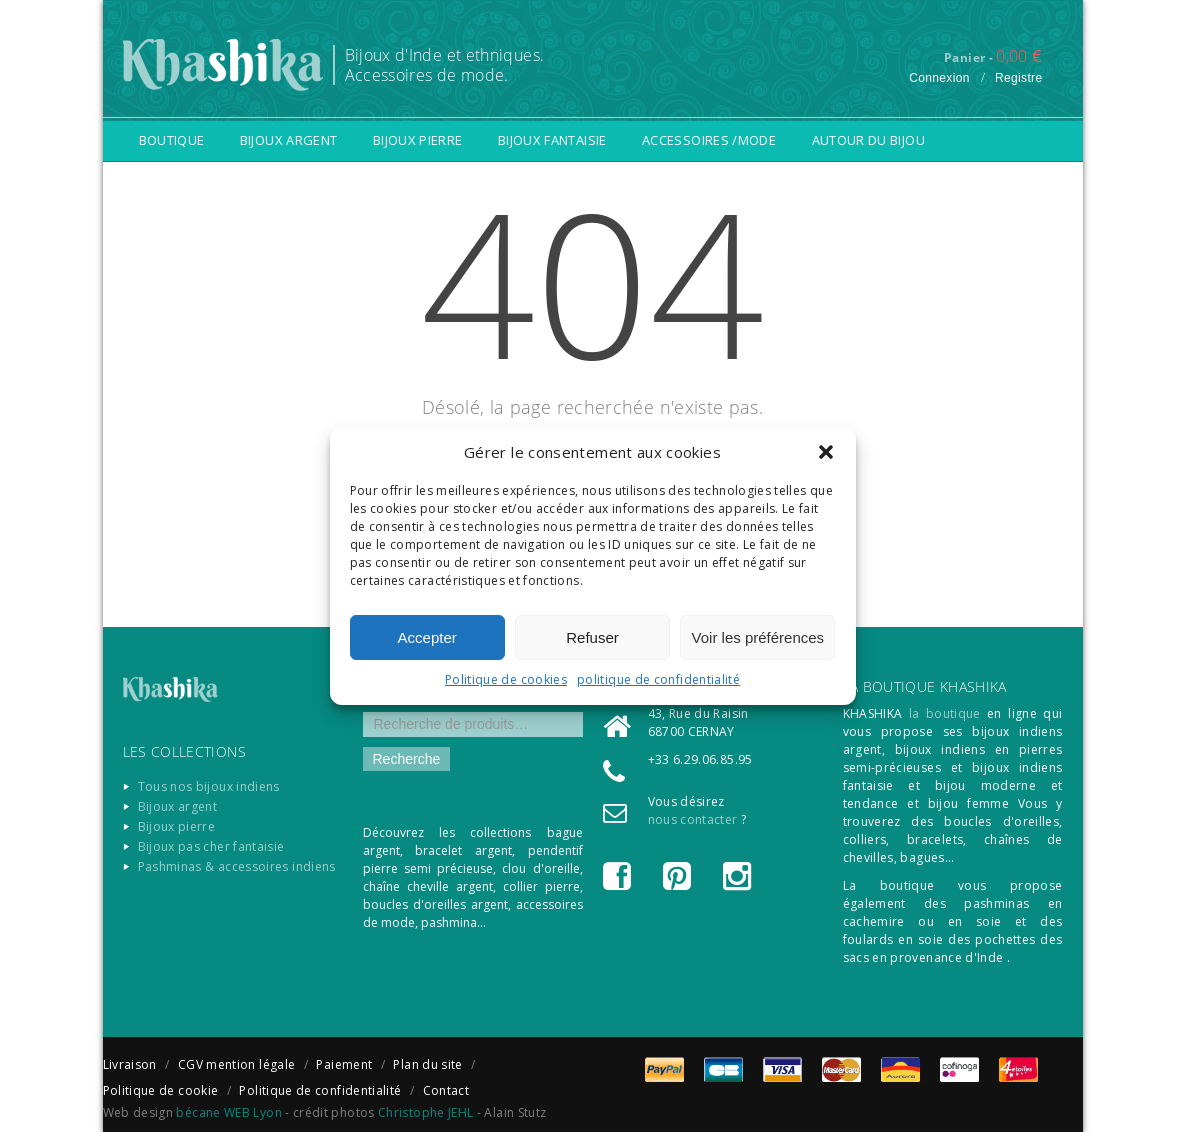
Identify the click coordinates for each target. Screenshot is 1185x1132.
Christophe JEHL (425, 1112)
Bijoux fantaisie (552, 140)
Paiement (344, 1064)
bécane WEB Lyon (228, 1112)
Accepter (427, 637)
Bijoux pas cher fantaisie (211, 846)
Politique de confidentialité (320, 1090)
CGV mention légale (236, 1064)
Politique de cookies (506, 679)
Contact (446, 1090)
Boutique (172, 140)
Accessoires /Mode (709, 140)
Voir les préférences (758, 637)
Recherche (407, 759)
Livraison (130, 1064)
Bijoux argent (289, 140)
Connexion (939, 78)
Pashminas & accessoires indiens (237, 866)
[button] (826, 452)
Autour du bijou (868, 140)
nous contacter (693, 819)
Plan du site (427, 1064)
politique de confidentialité (658, 679)
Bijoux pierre (418, 140)
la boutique (945, 713)
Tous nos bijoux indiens (209, 786)
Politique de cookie (161, 1090)
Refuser (592, 637)
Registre (1019, 78)
